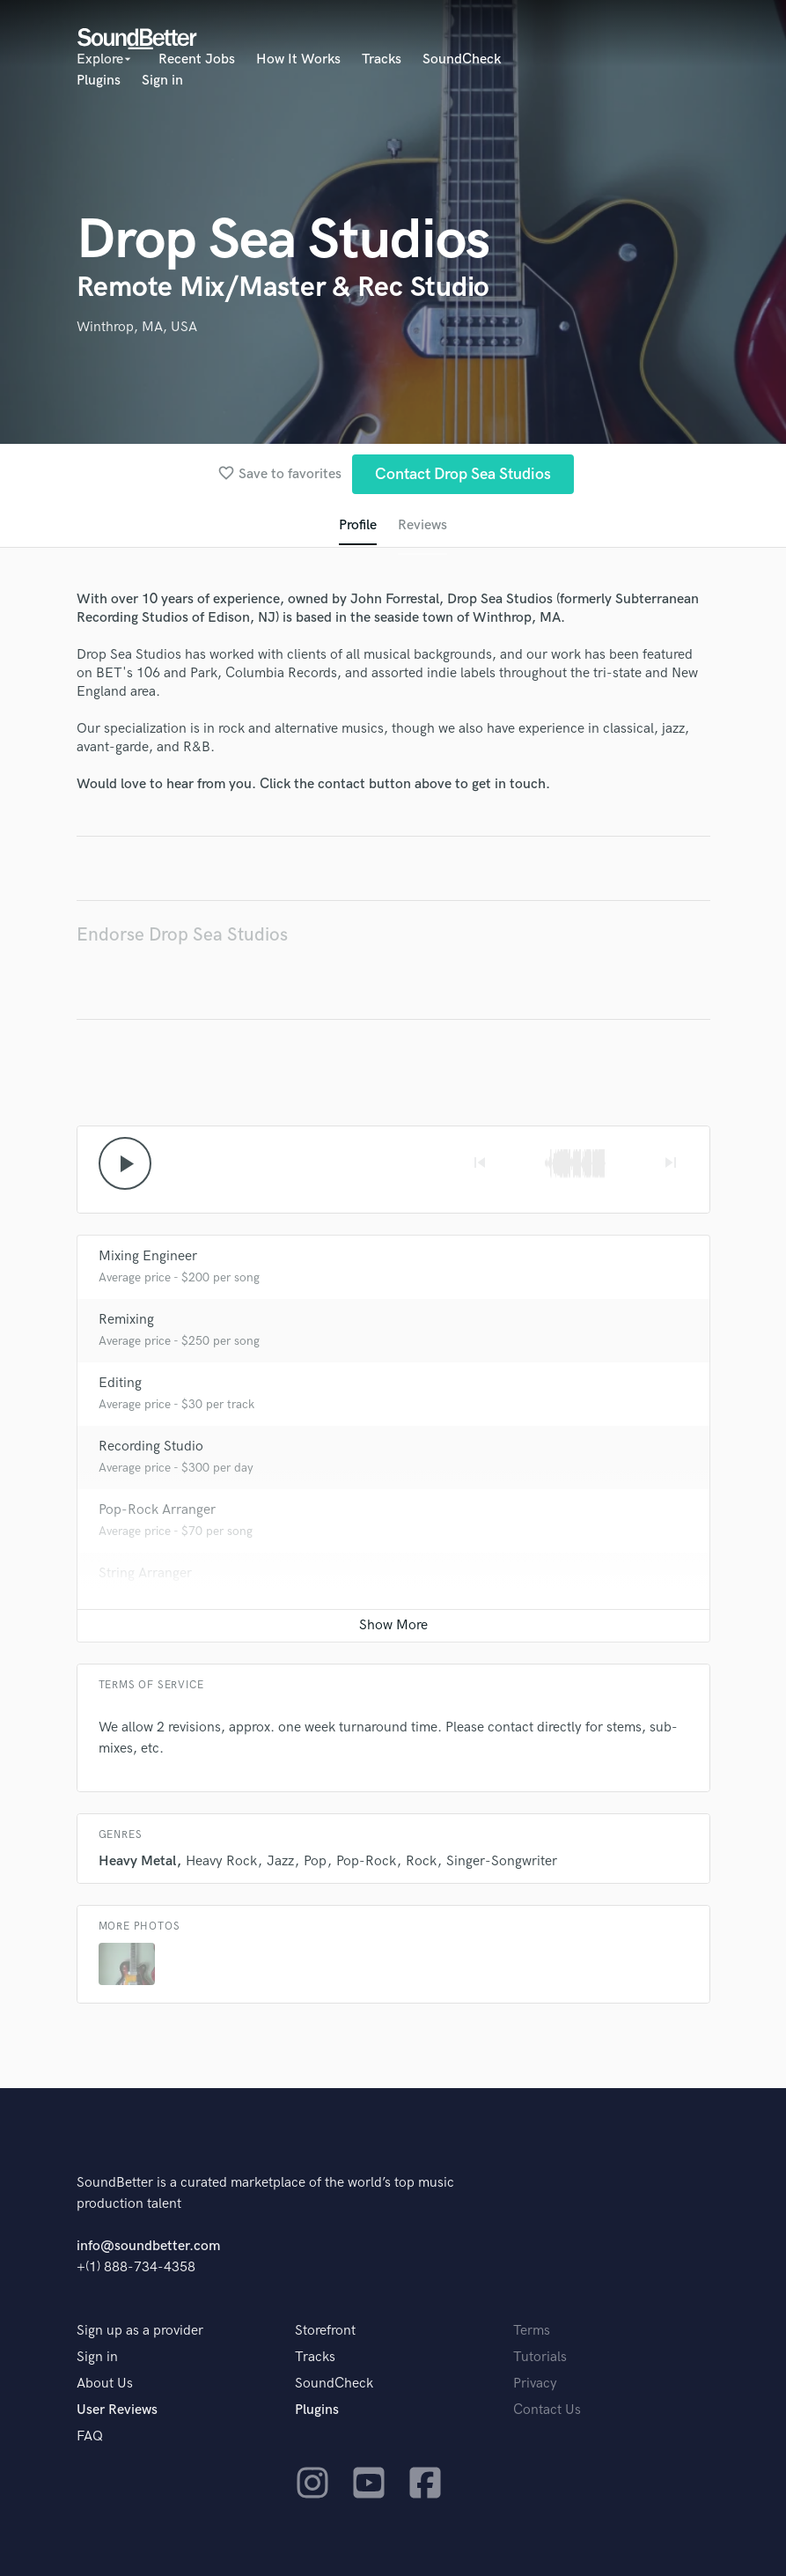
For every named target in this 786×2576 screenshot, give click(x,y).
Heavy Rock (221, 1861)
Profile (358, 525)
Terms (531, 2330)
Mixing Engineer (148, 1256)
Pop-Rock (366, 1861)
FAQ (90, 2436)
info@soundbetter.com (148, 2246)
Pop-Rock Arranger (157, 1510)
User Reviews (117, 2410)
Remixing (126, 1319)
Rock (421, 1861)
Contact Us (547, 2410)
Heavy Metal (137, 1861)
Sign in (162, 80)
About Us (105, 2383)
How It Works (298, 59)
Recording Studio (151, 1446)
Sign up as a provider (140, 2330)
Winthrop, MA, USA (137, 327)
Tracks (381, 59)
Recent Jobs (196, 59)
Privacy (535, 2383)
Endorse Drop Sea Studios (182, 935)
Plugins (99, 80)
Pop (315, 1861)
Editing (120, 1383)
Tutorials (540, 2357)
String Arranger (145, 1573)
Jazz (280, 1861)
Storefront (325, 2330)
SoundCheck (461, 59)
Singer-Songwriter (501, 1861)
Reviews (422, 525)
